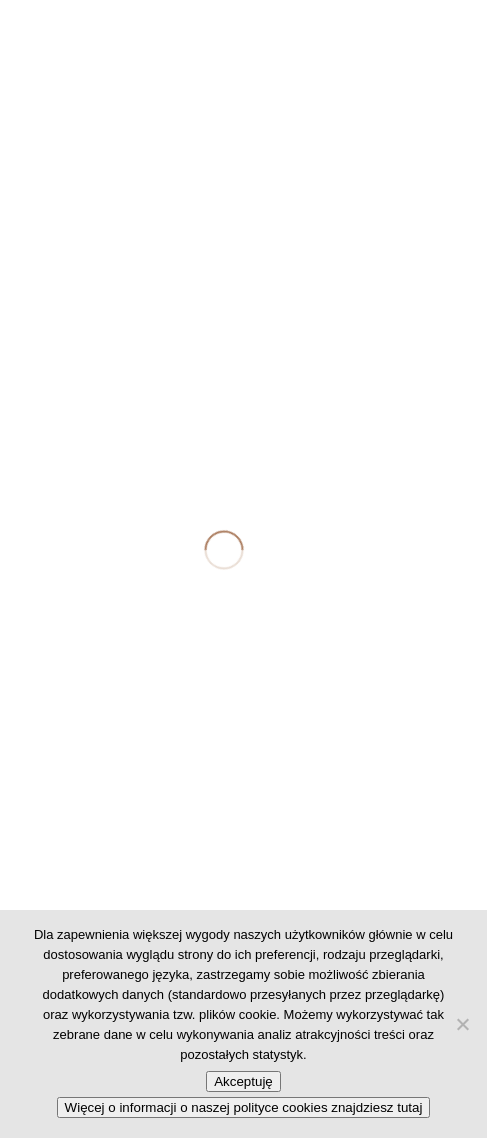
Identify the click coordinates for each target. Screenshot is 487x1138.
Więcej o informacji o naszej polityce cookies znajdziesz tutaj (244, 1107)
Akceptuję (243, 1081)
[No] (462, 1024)
